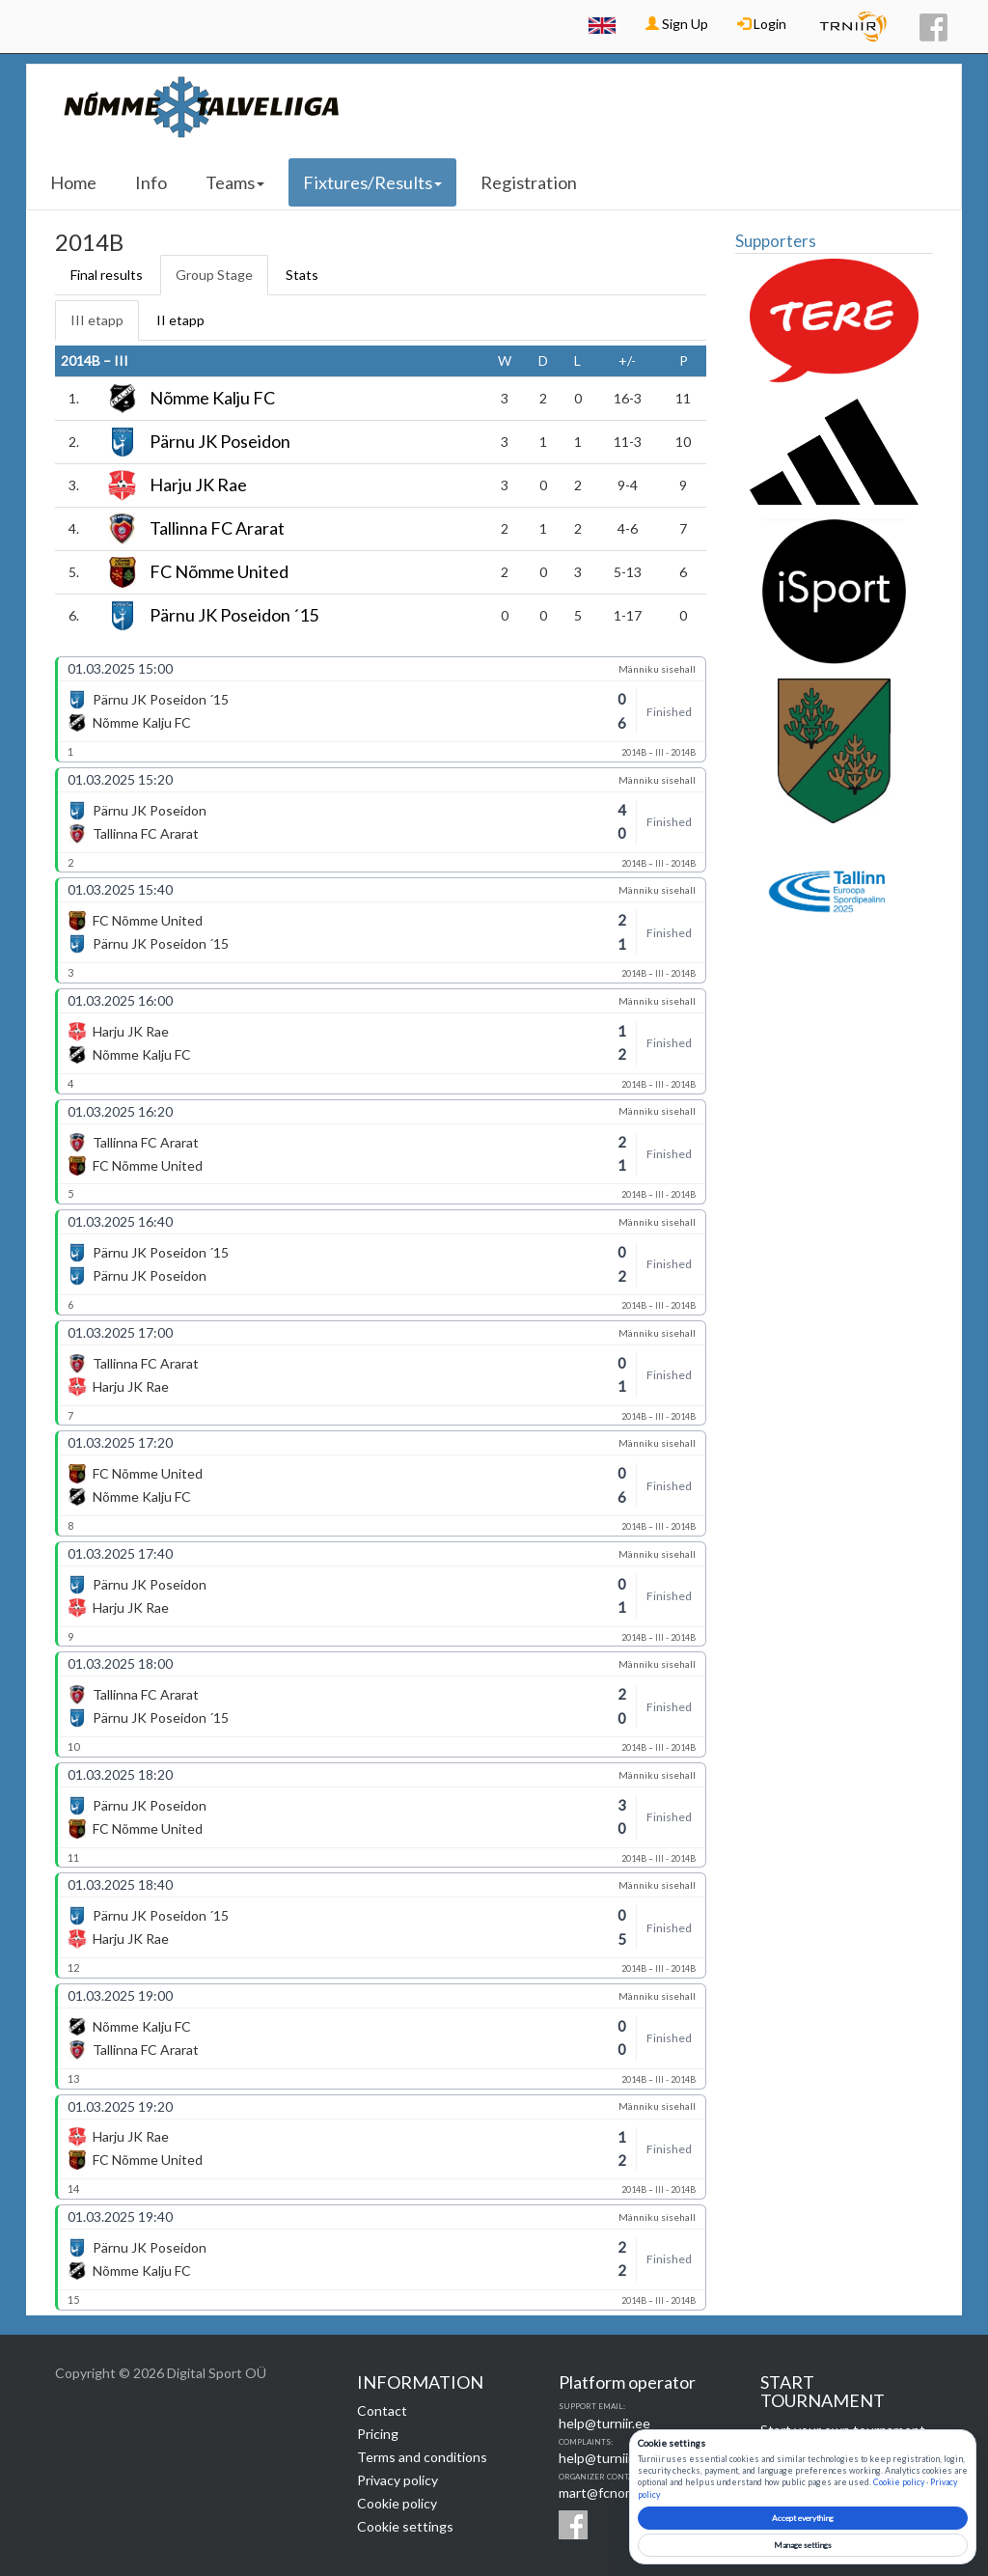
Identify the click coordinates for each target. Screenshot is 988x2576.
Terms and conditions (422, 2457)
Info (151, 182)
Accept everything (803, 2518)
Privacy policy (397, 2480)
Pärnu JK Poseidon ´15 (234, 615)
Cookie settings (405, 2526)
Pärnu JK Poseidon (220, 442)
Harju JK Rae (198, 485)
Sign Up (676, 23)
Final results (106, 274)
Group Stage (214, 274)
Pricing (377, 2433)
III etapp (97, 320)
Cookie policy (397, 2503)
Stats (302, 274)
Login (761, 23)
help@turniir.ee (604, 2423)
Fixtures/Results (372, 182)
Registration (528, 182)
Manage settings (803, 2545)
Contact (382, 2410)
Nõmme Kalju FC (212, 398)
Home (73, 182)
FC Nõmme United (219, 572)
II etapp (180, 320)
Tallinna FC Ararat (217, 529)
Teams (235, 182)
